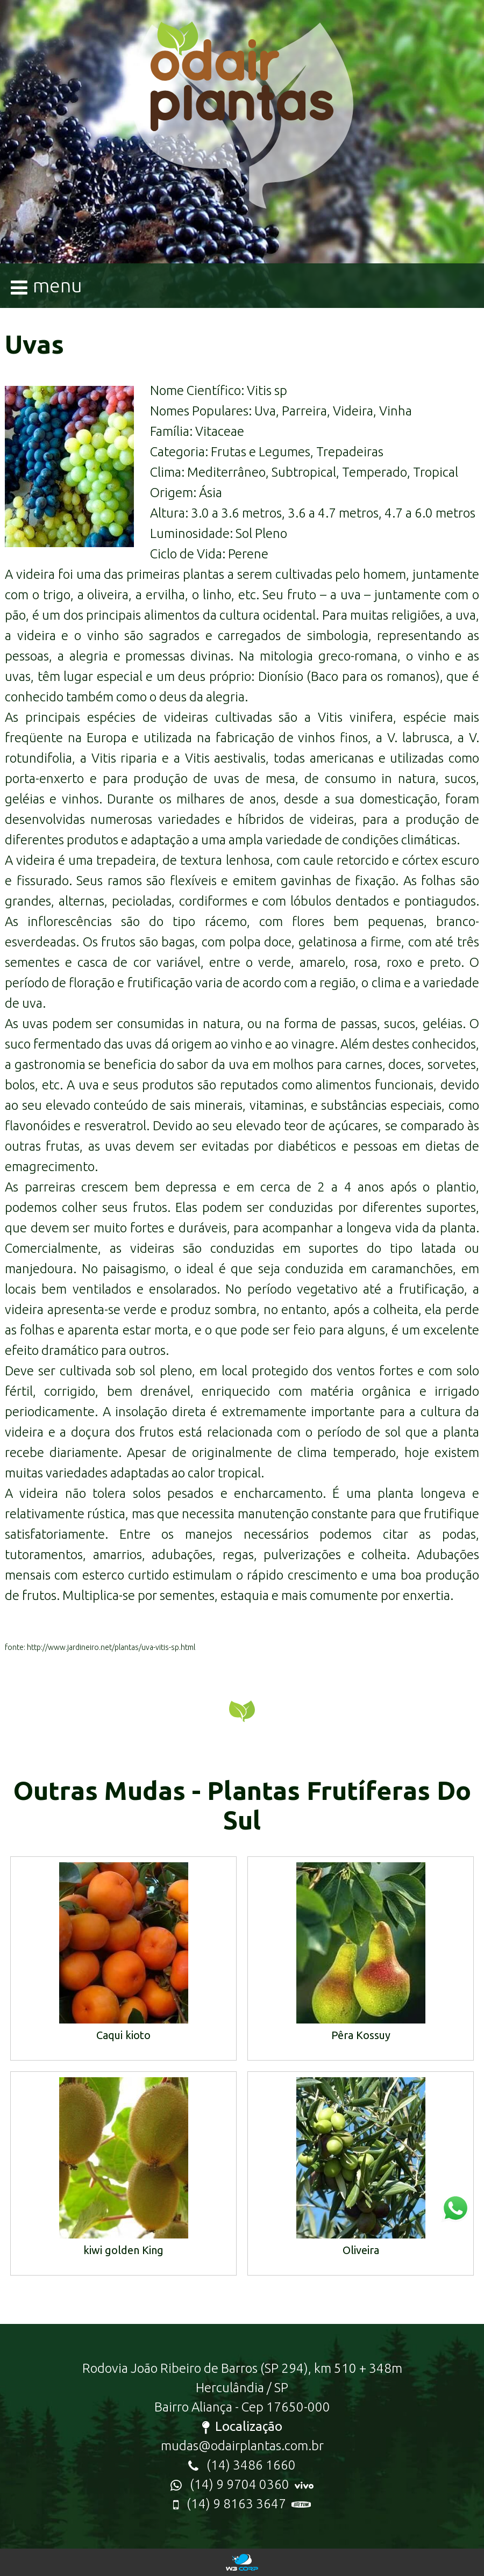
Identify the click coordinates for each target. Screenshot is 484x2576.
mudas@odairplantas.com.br (242, 2445)
